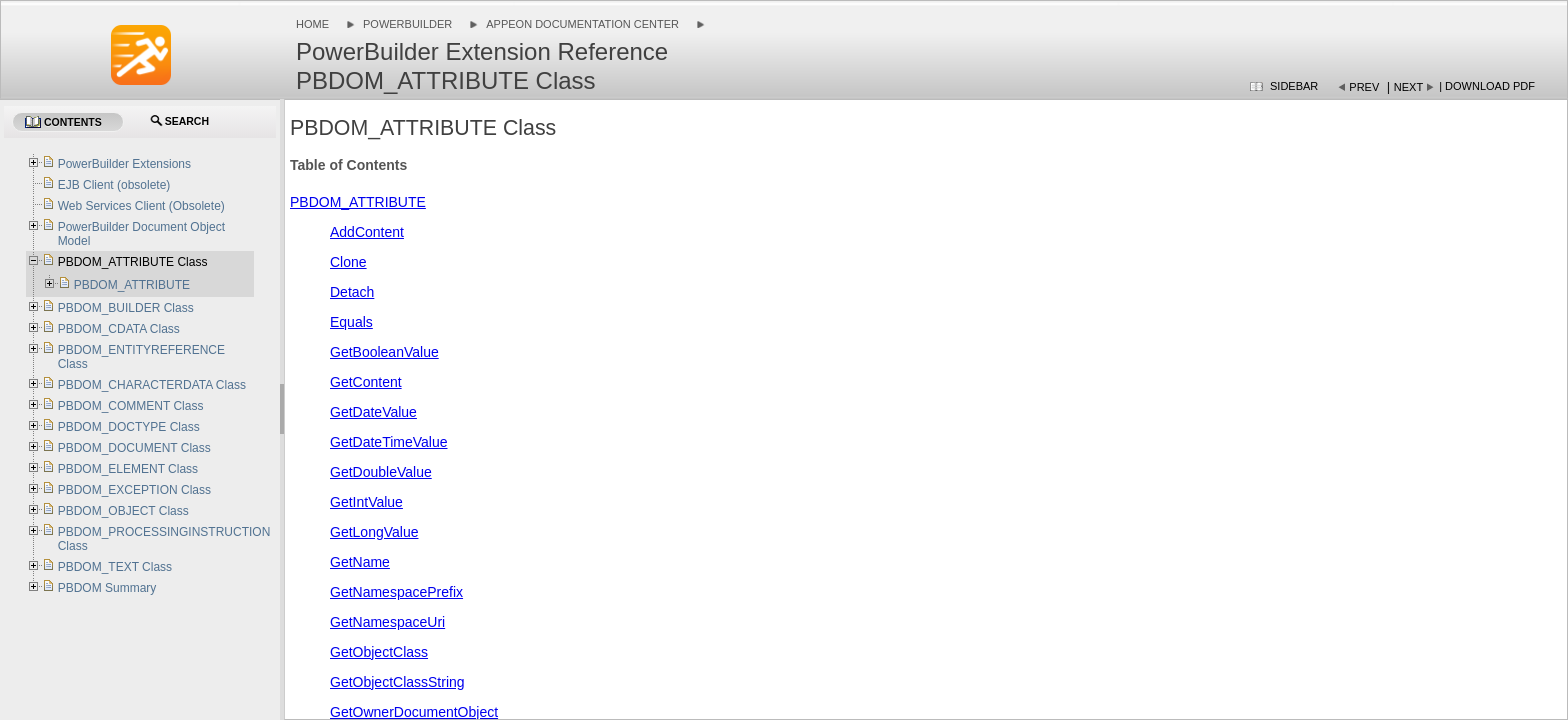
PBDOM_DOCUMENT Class (134, 448)
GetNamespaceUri (387, 622)
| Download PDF (1487, 86)
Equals (351, 322)
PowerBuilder (407, 24)
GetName (360, 562)
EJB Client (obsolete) (114, 185)
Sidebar (1294, 86)
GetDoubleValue (381, 472)
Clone (348, 262)
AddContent (367, 232)
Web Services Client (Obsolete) (141, 206)
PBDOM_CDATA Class (119, 329)
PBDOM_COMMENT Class (131, 406)
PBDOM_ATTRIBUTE (358, 202)
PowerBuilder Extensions (124, 164)
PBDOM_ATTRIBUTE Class (133, 262)
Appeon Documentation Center (582, 24)
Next (1408, 87)
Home (312, 24)
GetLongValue (374, 532)
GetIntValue (366, 502)
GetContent (366, 382)
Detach (352, 292)
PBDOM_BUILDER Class (126, 308)
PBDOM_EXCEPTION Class (134, 490)
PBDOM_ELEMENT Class (128, 469)
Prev (1364, 87)
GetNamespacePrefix (396, 592)
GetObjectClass (379, 652)
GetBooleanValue (384, 352)
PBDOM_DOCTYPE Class (129, 427)
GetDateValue (373, 412)
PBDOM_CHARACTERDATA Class (152, 385)
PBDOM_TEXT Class (115, 567)
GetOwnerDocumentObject (414, 712)
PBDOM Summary (107, 588)
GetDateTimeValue (389, 442)
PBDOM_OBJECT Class (123, 511)
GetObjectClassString (397, 682)
